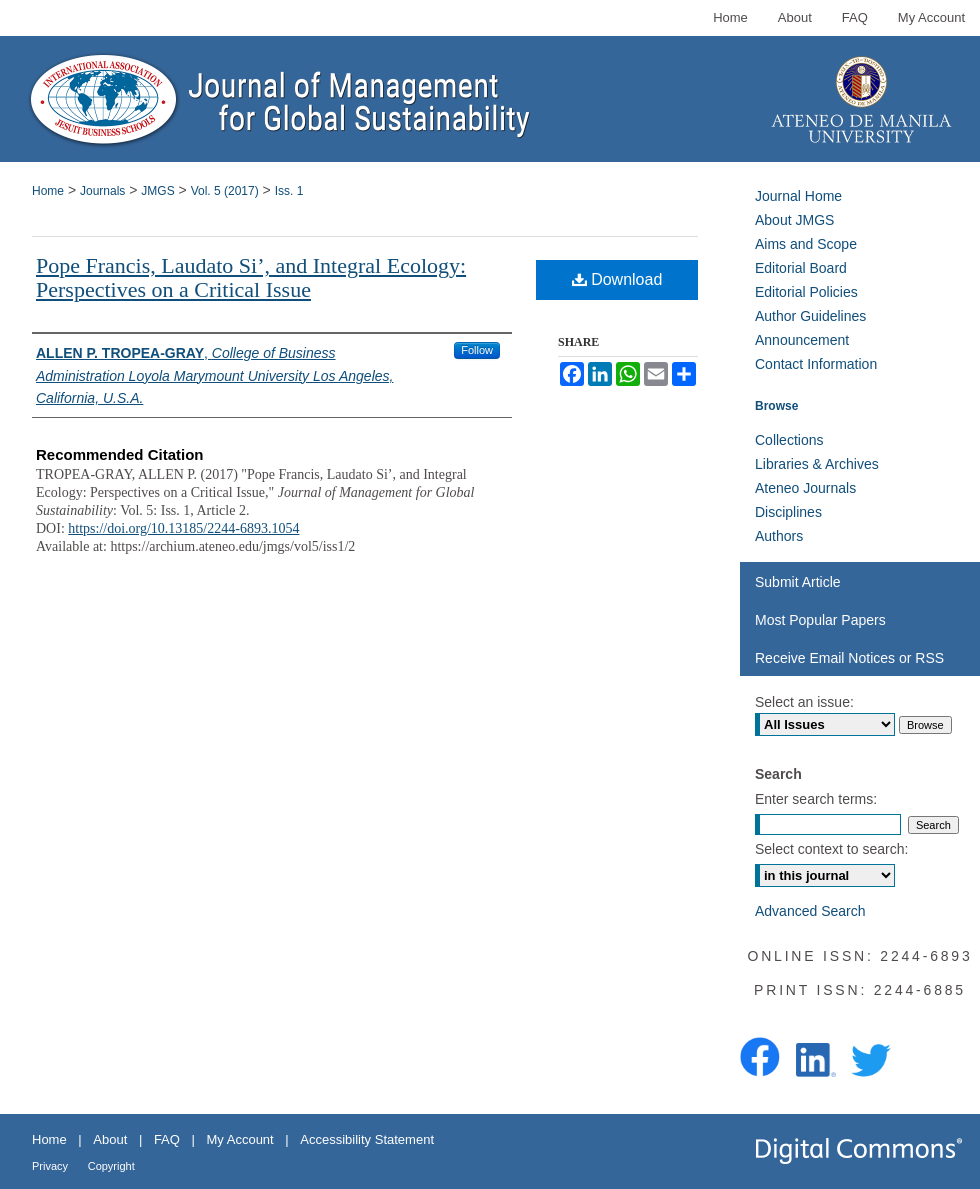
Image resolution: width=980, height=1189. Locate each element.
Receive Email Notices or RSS (849, 658)
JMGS (157, 191)
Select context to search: (831, 849)
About (110, 1139)
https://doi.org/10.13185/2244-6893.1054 (183, 528)
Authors (779, 536)
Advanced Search (810, 911)
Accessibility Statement (367, 1139)
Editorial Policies (806, 292)
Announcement (802, 340)
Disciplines (788, 512)
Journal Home (798, 196)
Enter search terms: (816, 799)
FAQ (167, 1139)
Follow (477, 350)
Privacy (50, 1166)
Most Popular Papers (820, 620)
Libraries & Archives (817, 464)
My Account (240, 1139)
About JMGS (794, 220)
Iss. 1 (289, 191)
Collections (789, 440)
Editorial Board (801, 268)
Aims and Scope (806, 244)
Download (617, 279)
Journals (102, 191)
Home (48, 191)
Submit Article (798, 582)
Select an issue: (804, 702)
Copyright (111, 1166)
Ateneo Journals (805, 488)
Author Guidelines (810, 316)
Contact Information (816, 364)
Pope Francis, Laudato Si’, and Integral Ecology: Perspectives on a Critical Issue (251, 277)
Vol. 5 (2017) (225, 191)
